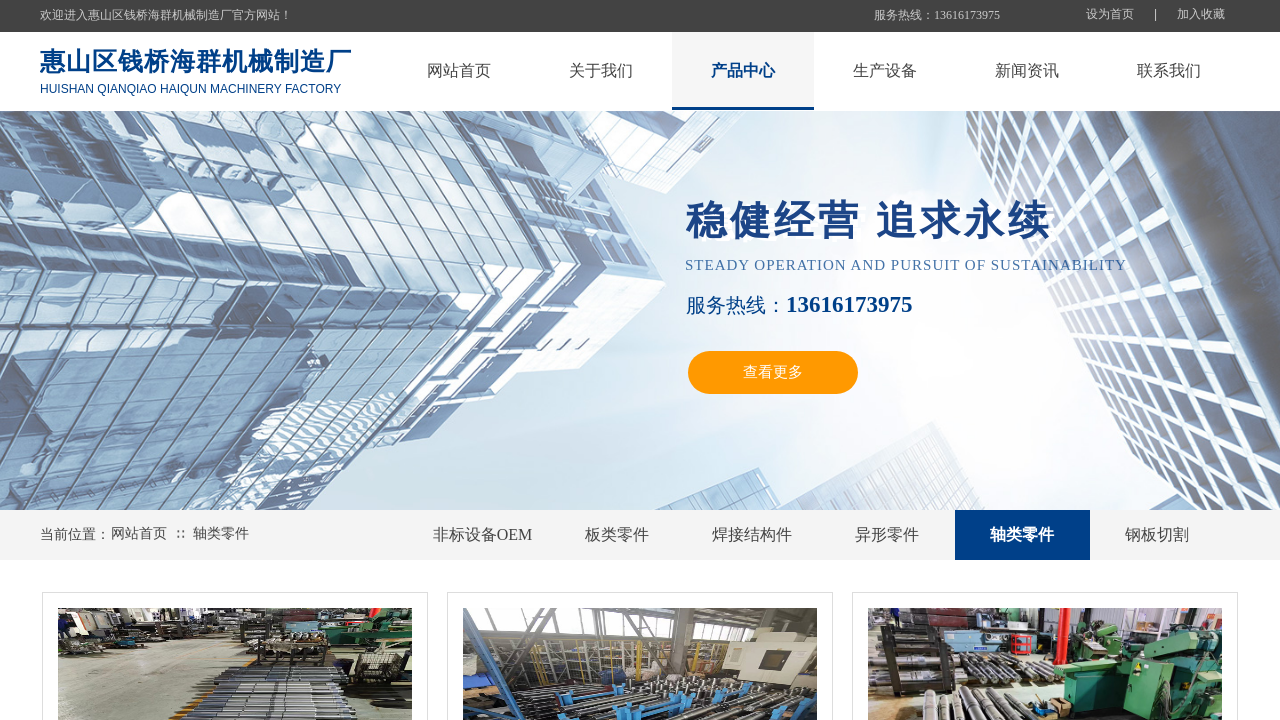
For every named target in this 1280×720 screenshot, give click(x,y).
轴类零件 (221, 533)
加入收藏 (1201, 14)
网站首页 (139, 533)
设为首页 (1110, 14)
